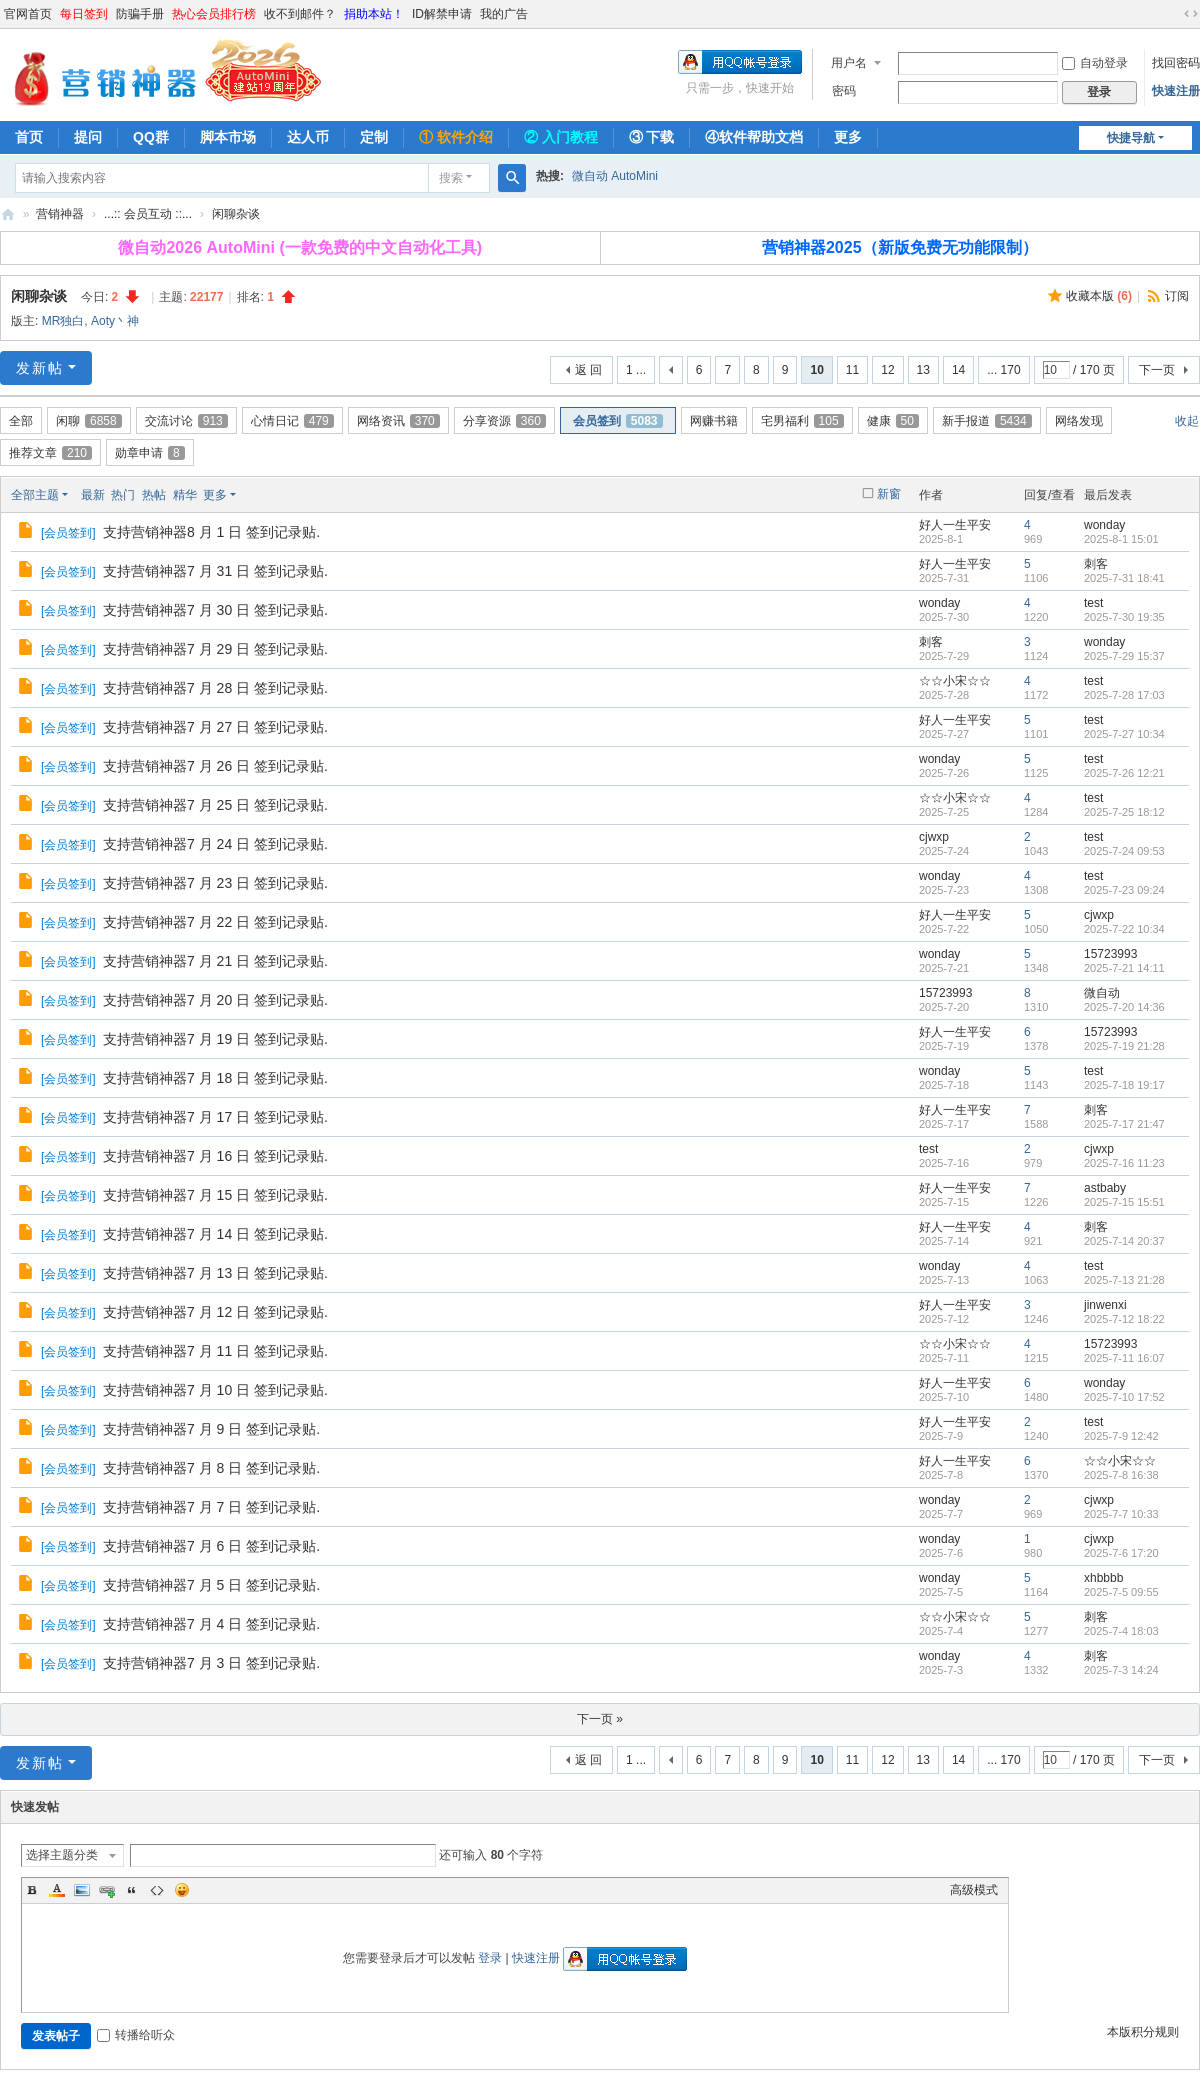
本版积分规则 (1143, 2032)
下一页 (1157, 370)
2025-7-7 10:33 (1121, 1514)
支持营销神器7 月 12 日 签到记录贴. (215, 1312)
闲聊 (89, 421)
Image (82, 1890)
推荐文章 (50, 453)
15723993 (1110, 954)
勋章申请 (150, 453)
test (1093, 603)
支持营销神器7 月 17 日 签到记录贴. (215, 1117)
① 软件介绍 (456, 137)
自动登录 (1095, 63)
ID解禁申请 (442, 14)
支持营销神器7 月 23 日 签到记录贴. (215, 883)
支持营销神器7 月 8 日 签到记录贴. (211, 1468)
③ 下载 (652, 137)
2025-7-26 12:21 (1124, 773)
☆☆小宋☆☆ (955, 681)
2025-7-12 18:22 (1124, 1319)
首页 (29, 137)
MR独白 (63, 321)
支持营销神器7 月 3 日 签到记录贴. (211, 1663)
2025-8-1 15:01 (1121, 539)
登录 (490, 1958)
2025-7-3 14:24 (1121, 1670)
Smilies (182, 1890)
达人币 (308, 137)
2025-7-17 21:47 (1124, 1124)
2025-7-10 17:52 (1124, 1397)
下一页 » (600, 1719)
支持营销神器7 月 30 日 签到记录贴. (215, 610)
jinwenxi (1105, 1305)
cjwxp (934, 837)
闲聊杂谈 (236, 214)
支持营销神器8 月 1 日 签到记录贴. (211, 532)
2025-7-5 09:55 (1121, 1592)
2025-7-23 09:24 (1124, 890)
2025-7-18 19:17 (1124, 1085)
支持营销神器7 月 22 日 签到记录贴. (215, 922)
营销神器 (8, 214)
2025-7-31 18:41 (1124, 578)
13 (923, 370)
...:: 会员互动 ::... (148, 214)
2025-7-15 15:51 (1124, 1202)
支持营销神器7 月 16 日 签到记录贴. (215, 1156)
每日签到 (84, 14)
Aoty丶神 (115, 321)
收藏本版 (1099, 296)
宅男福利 (802, 421)
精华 (185, 495)
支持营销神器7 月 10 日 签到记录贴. (215, 1390)
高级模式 (974, 1890)
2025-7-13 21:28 (1124, 1280)
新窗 (889, 494)
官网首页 (28, 14)
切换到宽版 (1191, 14)
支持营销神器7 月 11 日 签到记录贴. (215, 1351)
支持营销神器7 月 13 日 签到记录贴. (215, 1273)
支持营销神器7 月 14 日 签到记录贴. (215, 1234)
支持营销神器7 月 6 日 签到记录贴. (211, 1546)
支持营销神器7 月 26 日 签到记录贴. (215, 766)
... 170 (1003, 370)
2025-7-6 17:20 (1121, 1553)
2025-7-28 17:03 (1124, 695)
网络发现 (1079, 421)
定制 (374, 137)
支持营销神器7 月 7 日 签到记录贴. (211, 1507)
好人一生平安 (955, 525)
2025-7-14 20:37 (1124, 1241)
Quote (132, 1890)
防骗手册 (140, 14)
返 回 (588, 370)
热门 (123, 495)
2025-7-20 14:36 (1124, 1007)
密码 (844, 91)
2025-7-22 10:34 (1124, 929)
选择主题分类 (62, 1855)
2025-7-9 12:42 (1121, 1436)
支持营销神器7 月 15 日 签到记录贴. (215, 1195)
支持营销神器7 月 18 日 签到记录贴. (215, 1078)
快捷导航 (1131, 138)
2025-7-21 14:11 (1124, 968)
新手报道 (987, 421)
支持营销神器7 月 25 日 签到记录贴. (215, 805)
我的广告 (504, 14)
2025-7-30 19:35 (1124, 617)
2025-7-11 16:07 (1124, 1358)
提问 (88, 137)
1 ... (636, 370)
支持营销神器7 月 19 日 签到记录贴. (215, 1039)
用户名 (849, 63)
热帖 (154, 495)
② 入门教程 (561, 137)
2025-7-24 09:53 (1124, 851)
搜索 (451, 178)
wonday (1104, 525)
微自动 (1102, 993)
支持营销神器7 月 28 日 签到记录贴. (215, 688)
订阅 (1177, 296)
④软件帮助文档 (754, 137)
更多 (848, 137)
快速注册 (1176, 91)
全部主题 (35, 495)
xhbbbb (1103, 1578)
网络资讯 (398, 421)
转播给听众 (136, 2035)
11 (852, 370)
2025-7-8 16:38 (1121, 1475)
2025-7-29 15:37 (1124, 656)
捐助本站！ (374, 14)
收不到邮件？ (300, 14)
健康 (893, 421)
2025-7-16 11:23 (1124, 1163)
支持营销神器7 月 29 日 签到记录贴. (215, 649)
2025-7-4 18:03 (1121, 1631)
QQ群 (151, 137)
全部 (21, 421)
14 (958, 370)
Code (157, 1890)
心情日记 (292, 421)
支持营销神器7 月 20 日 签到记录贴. (215, 1000)
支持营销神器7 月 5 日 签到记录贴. (211, 1585)
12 (887, 370)
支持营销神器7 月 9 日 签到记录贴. (211, 1429)
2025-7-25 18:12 (1124, 812)
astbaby (1105, 1188)
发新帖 (40, 368)
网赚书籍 (714, 421)
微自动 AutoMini (615, 176)
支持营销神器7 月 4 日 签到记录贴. (211, 1624)
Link (107, 1890)
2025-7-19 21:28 (1124, 1046)
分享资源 (504, 421)
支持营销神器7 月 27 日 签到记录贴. (215, 727)
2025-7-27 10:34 (1124, 734)
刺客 (1096, 564)
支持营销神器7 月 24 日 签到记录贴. (215, 844)
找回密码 (1176, 63)
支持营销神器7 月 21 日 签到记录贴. (215, 961)
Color (57, 1890)
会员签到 (618, 421)
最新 (93, 495)
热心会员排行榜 (214, 14)
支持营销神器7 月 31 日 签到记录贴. (215, 571)
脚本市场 (228, 137)
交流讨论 (186, 421)
